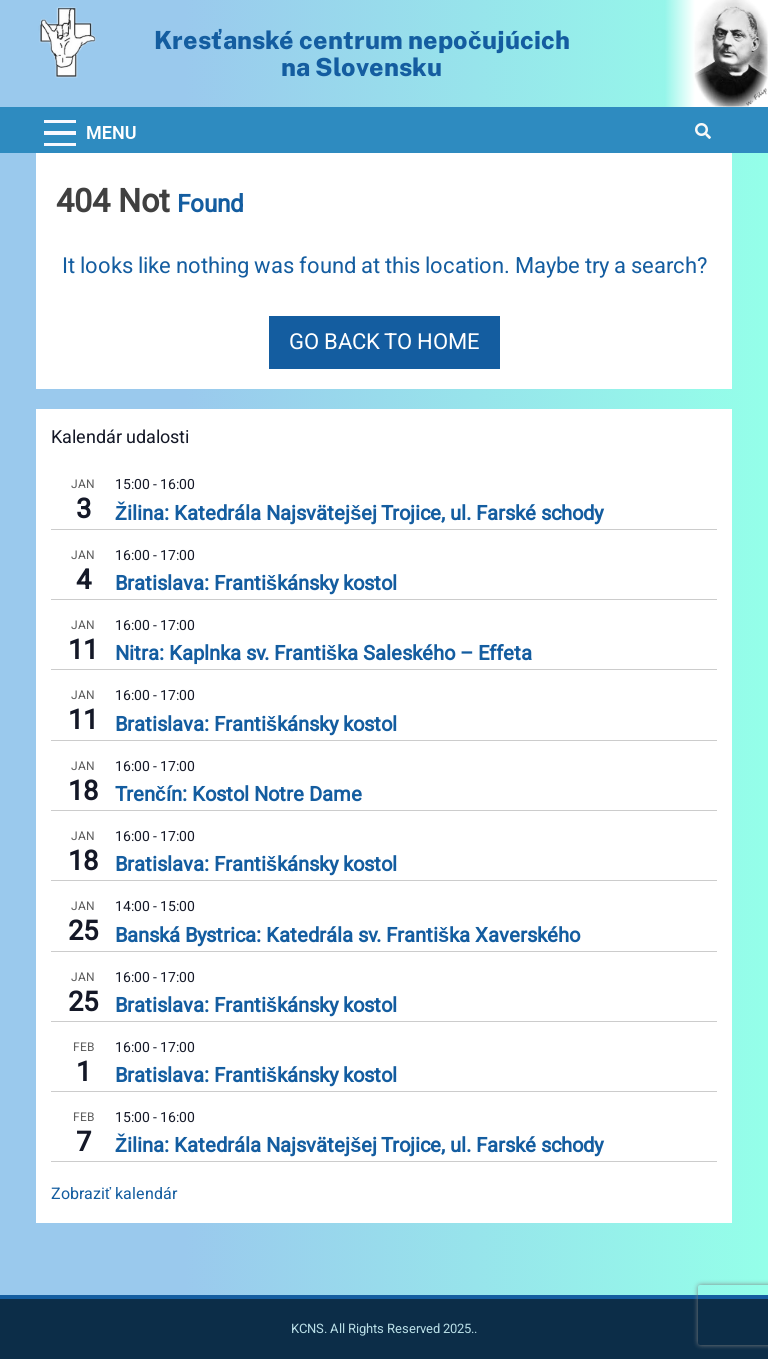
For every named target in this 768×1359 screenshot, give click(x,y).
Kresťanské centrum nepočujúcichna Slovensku (362, 53)
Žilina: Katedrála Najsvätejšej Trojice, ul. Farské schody (359, 513)
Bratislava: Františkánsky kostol (256, 583)
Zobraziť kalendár (114, 1194)
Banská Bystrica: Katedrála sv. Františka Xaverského (347, 935)
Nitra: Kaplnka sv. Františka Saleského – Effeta (323, 653)
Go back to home (384, 342)
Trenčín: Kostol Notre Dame (238, 794)
